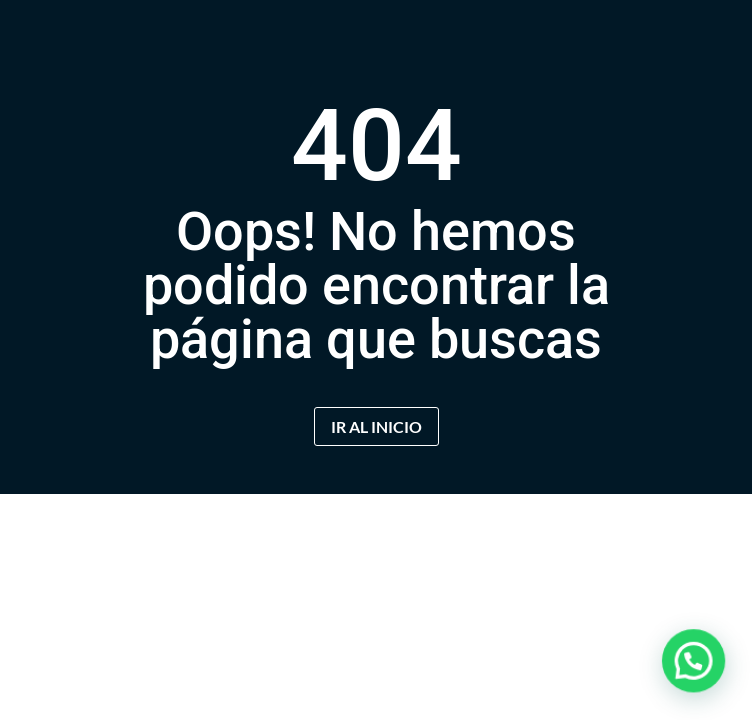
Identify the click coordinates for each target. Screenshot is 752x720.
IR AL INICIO (376, 426)
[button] (698, 674)
